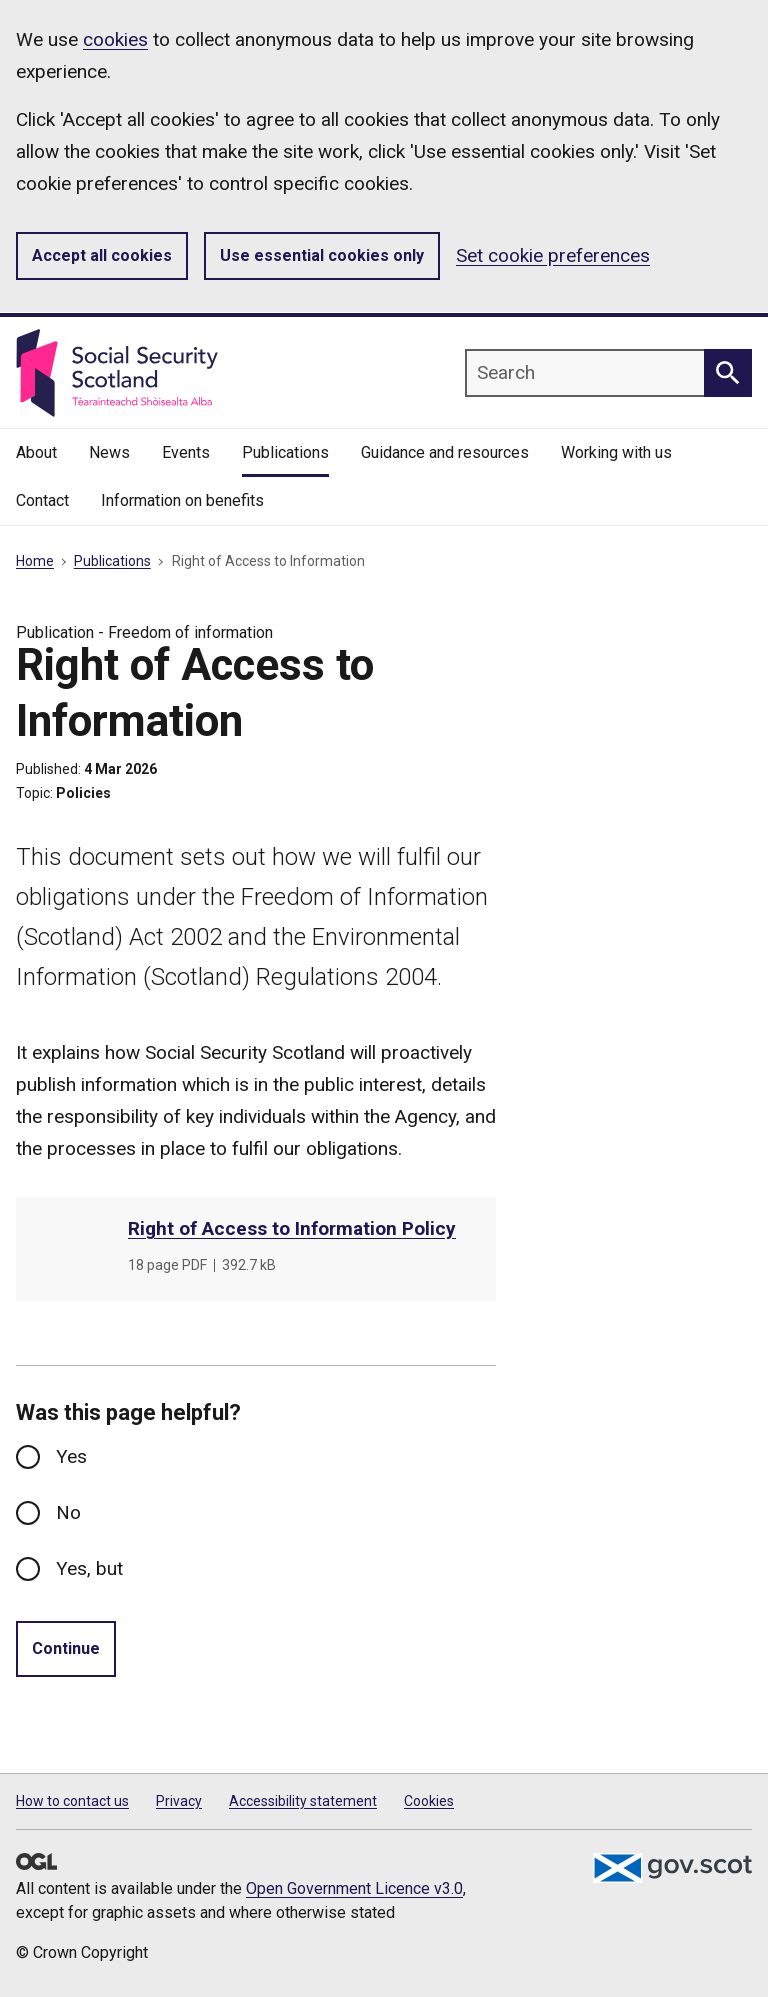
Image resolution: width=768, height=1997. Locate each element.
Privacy (179, 1801)
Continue (66, 1648)
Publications (112, 561)
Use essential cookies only (322, 255)
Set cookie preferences (553, 255)
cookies (115, 39)
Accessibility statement (303, 1801)
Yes (71, 1456)
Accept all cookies (102, 255)
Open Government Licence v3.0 (354, 1888)
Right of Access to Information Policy (292, 1228)
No (68, 1512)
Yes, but (89, 1568)
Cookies (429, 1801)
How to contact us (72, 1801)
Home (35, 561)
